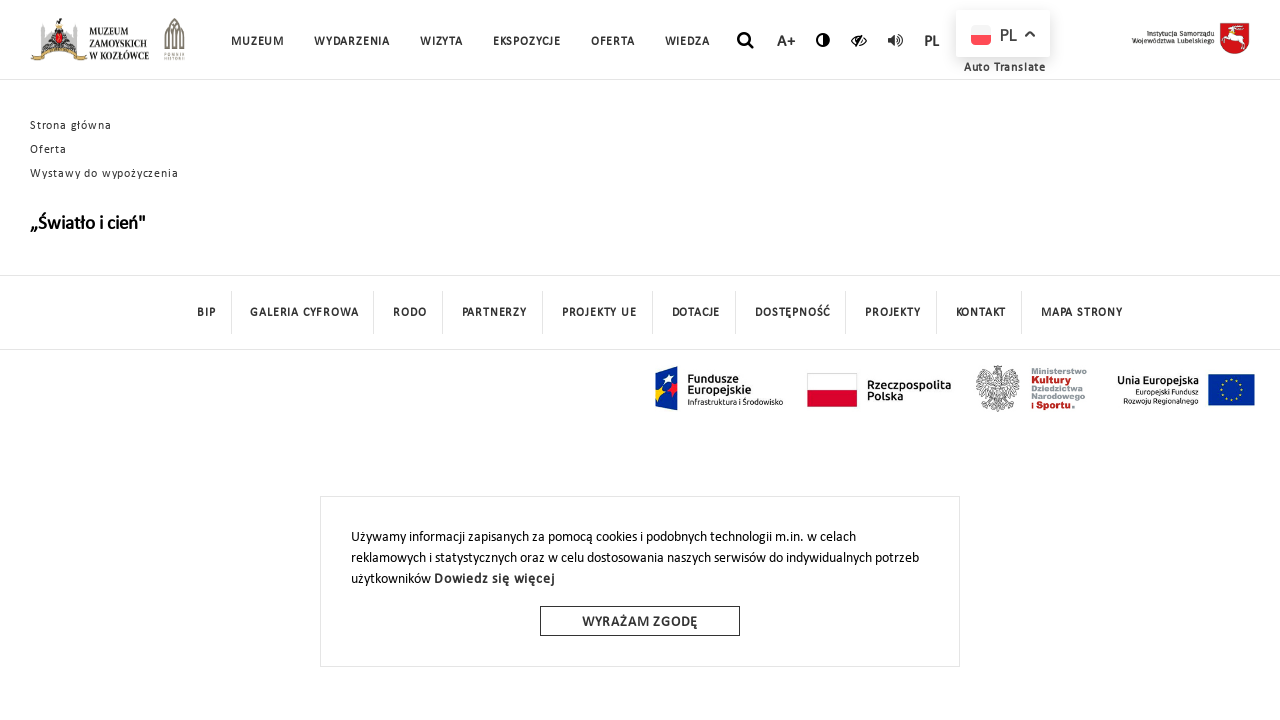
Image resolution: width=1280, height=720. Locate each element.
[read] (896, 40)
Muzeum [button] (257, 42)
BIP (206, 313)
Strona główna (70, 126)
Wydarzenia (352, 42)
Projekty (892, 313)
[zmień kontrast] (823, 40)
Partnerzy (494, 313)
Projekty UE (599, 313)
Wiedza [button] (687, 42)
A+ (786, 42)
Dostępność (792, 313)
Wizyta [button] (441, 42)
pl (932, 42)
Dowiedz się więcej (494, 579)
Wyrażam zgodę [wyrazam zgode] (640, 622)
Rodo (409, 313)
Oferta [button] (613, 42)
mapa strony (1082, 313)
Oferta (48, 150)
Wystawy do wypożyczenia (104, 174)
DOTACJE (696, 313)
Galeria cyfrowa (304, 313)
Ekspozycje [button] (527, 42)
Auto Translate (1005, 68)
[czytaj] (859, 40)
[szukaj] (745, 41)
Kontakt (981, 313)
